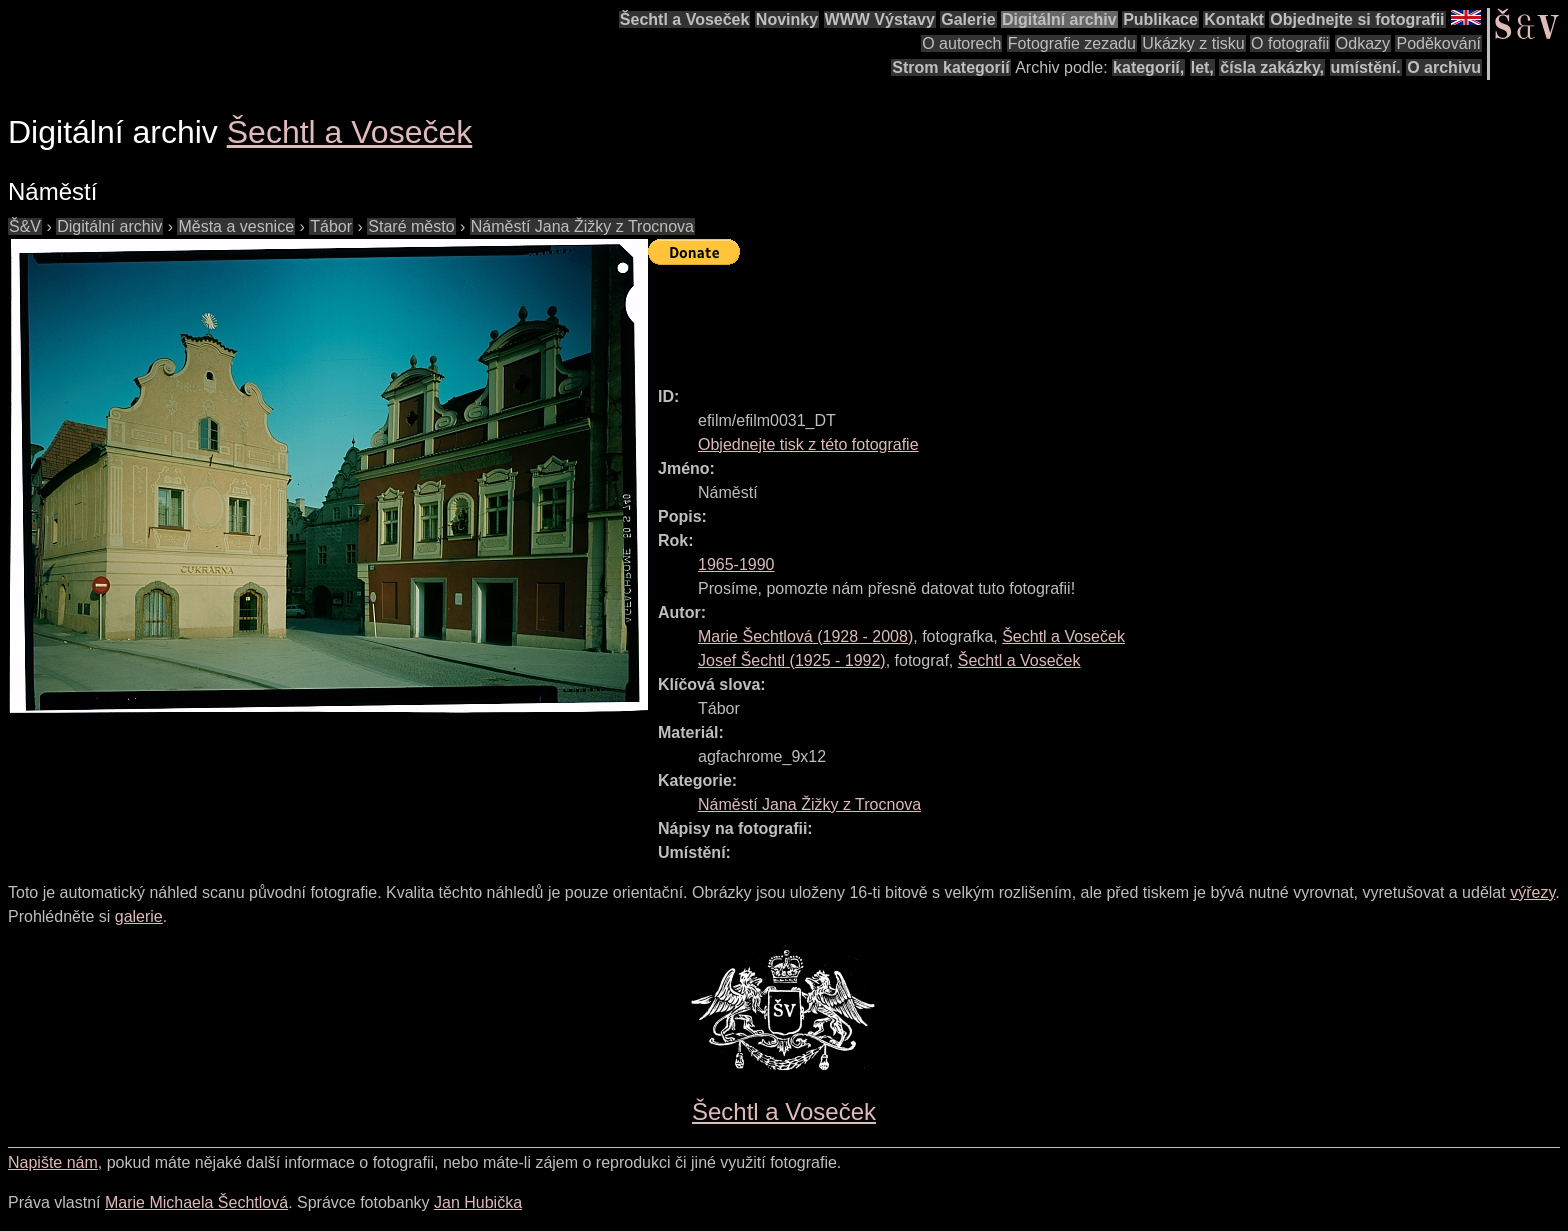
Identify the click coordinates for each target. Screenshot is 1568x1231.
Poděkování (1438, 43)
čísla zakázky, (1272, 67)
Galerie (968, 19)
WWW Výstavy (880, 19)
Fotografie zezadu (1072, 43)
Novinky (787, 19)
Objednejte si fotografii (1357, 19)
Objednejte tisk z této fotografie (808, 444)
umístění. (1366, 67)
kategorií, (1148, 67)
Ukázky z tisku (1193, 43)
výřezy (1532, 892)
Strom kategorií (950, 67)
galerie (139, 916)
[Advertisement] (1012, 317)
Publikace (1160, 19)
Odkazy (1363, 43)
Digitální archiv (1059, 19)
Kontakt (1234, 19)
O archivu (1444, 67)
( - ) (805, 636)
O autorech (961, 43)
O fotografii (1290, 43)
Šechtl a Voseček (685, 19)
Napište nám (53, 1162)
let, (1202, 67)
